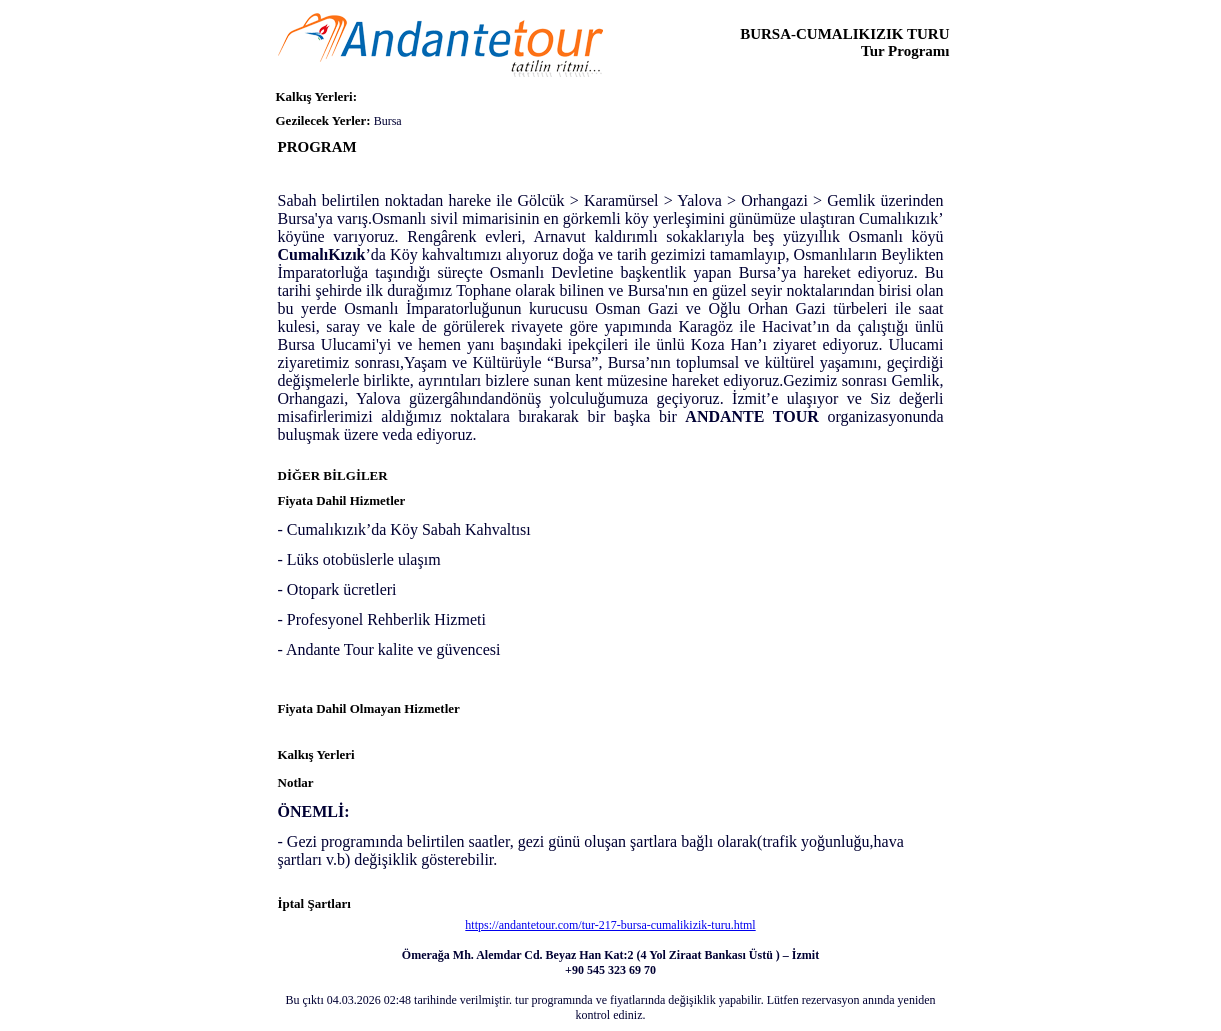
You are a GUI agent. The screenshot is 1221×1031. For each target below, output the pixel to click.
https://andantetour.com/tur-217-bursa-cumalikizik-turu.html (610, 925)
